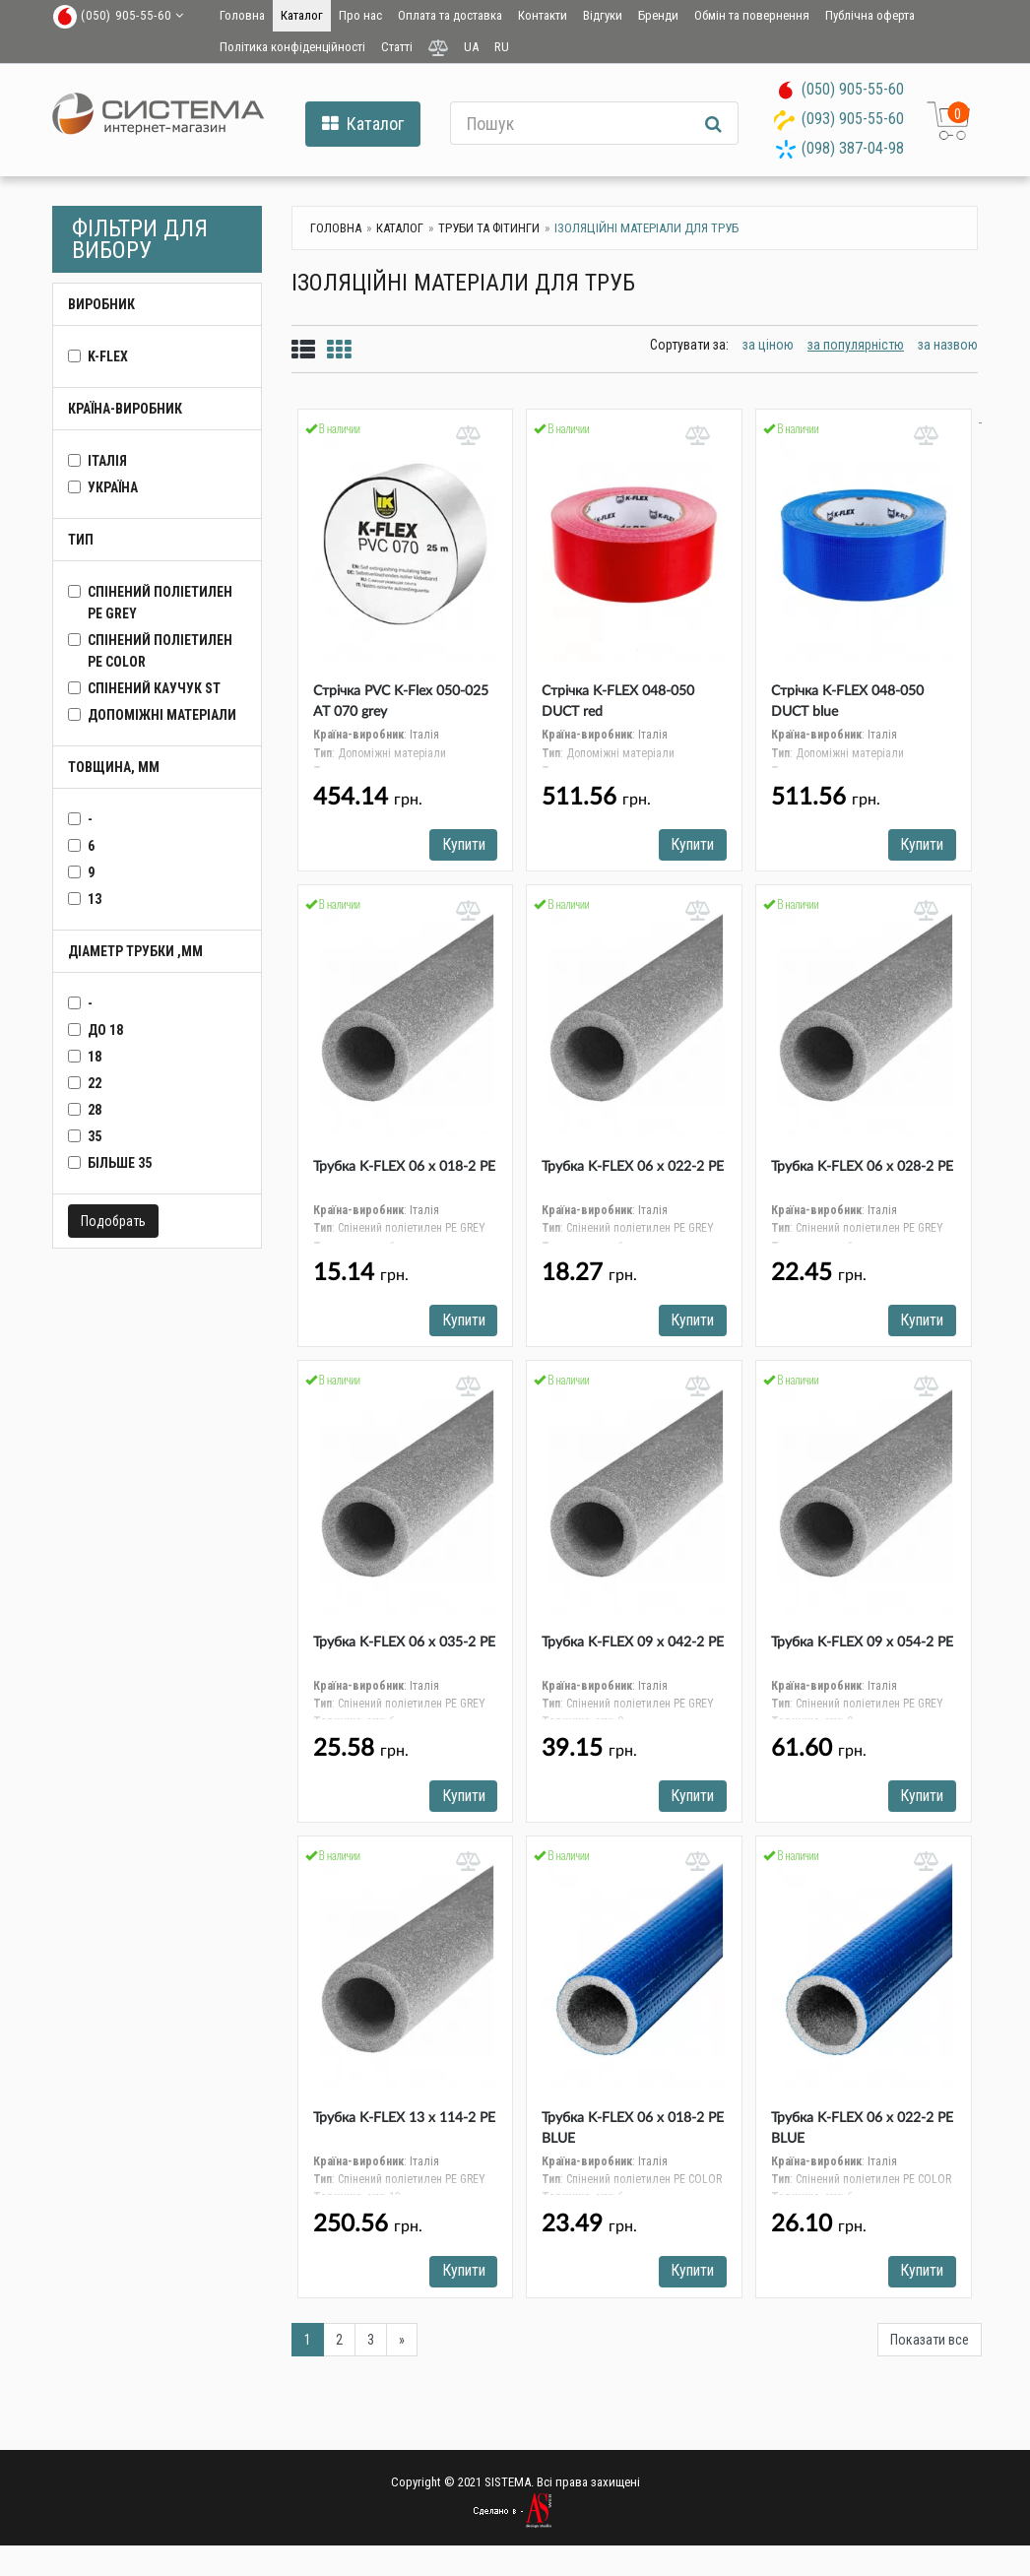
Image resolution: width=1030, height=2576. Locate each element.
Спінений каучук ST (154, 688)
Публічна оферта (870, 15)
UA (471, 46)
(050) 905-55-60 (853, 89)
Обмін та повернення (751, 15)
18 (94, 1056)
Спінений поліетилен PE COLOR (160, 651)
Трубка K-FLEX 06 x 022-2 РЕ (633, 1170)
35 (94, 1136)
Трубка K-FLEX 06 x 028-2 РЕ (862, 1170)
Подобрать (113, 1221)
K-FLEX (108, 356)
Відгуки (602, 15)
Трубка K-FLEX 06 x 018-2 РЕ (404, 1170)
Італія (107, 461)
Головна (242, 15)
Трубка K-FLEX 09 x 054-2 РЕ (862, 1647)
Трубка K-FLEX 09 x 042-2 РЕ (633, 1647)
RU (501, 46)
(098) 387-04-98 (853, 148)
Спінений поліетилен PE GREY (160, 602)
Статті (397, 46)
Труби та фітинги (489, 228)
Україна (113, 487)
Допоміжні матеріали (162, 715)
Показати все (929, 2348)
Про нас (360, 15)
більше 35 (120, 1163)
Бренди (658, 15)
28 (94, 1110)
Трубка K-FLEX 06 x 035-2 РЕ (404, 1647)
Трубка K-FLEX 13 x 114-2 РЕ (404, 2125)
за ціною (768, 345)
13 (94, 899)
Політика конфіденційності (292, 46)
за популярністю (855, 345)
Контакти (542, 15)
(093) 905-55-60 (853, 118)
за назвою (948, 345)
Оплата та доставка (450, 15)
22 (94, 1083)
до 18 (105, 1030)
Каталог (302, 15)
